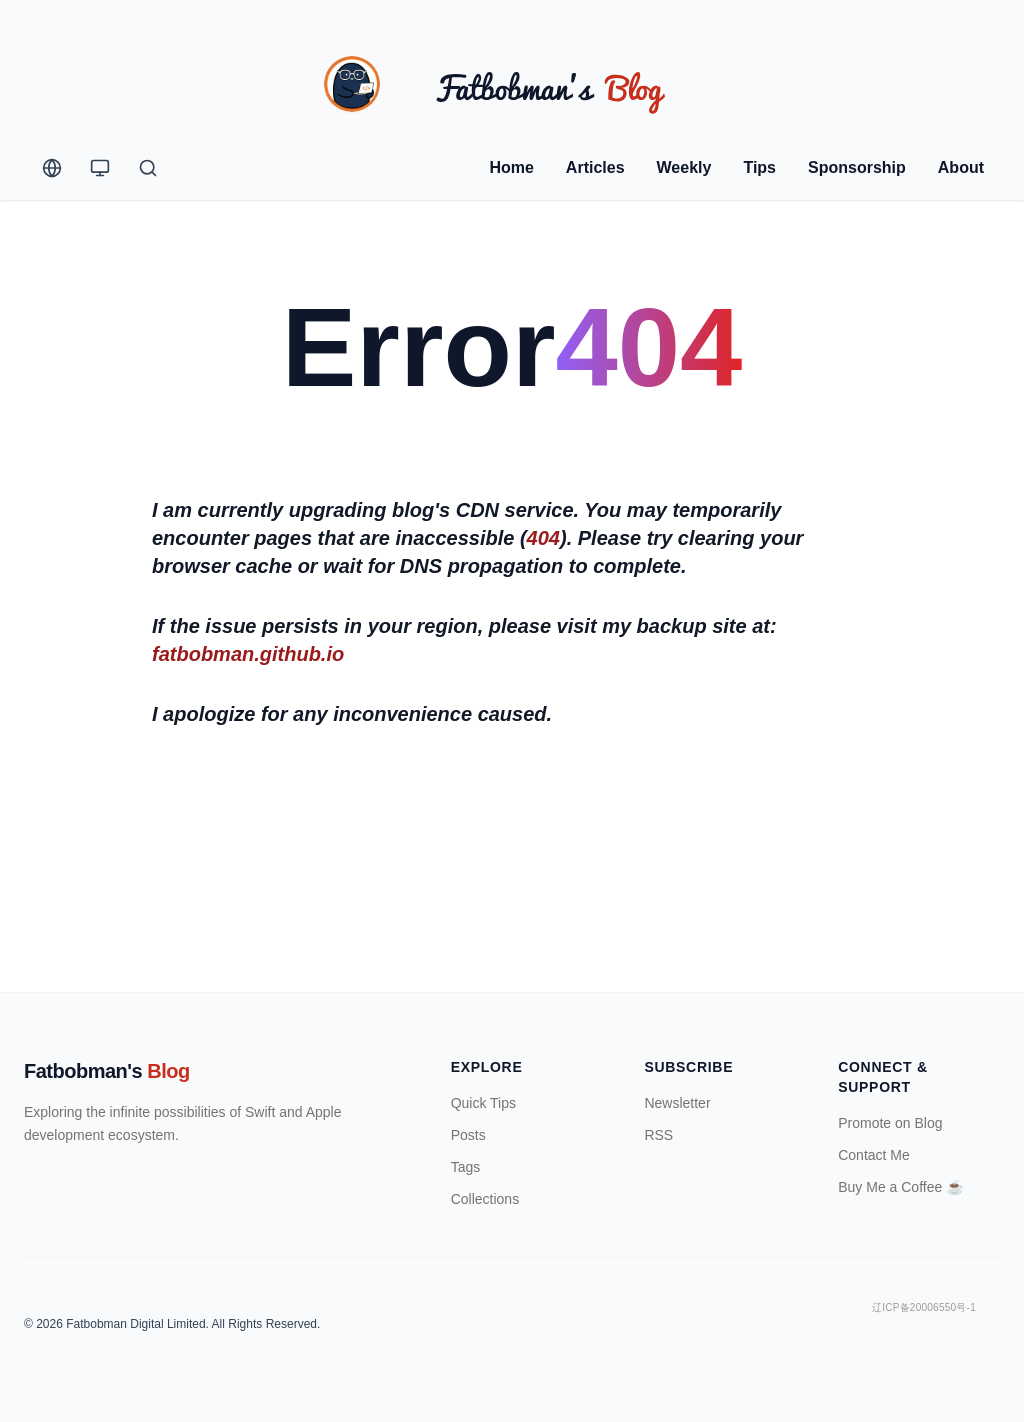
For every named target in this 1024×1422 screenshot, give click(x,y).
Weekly (684, 167)
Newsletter (677, 1103)
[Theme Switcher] (100, 168)
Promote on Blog (890, 1123)
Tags (466, 1167)
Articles (595, 167)
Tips (759, 167)
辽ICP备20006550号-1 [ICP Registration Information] (924, 1307)
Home (511, 167)
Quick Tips (483, 1103)
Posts (468, 1135)
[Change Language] (52, 168)
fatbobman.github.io (248, 654)
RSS (658, 1135)
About (961, 167)
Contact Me (874, 1155)
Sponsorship (857, 167)
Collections (485, 1199)
